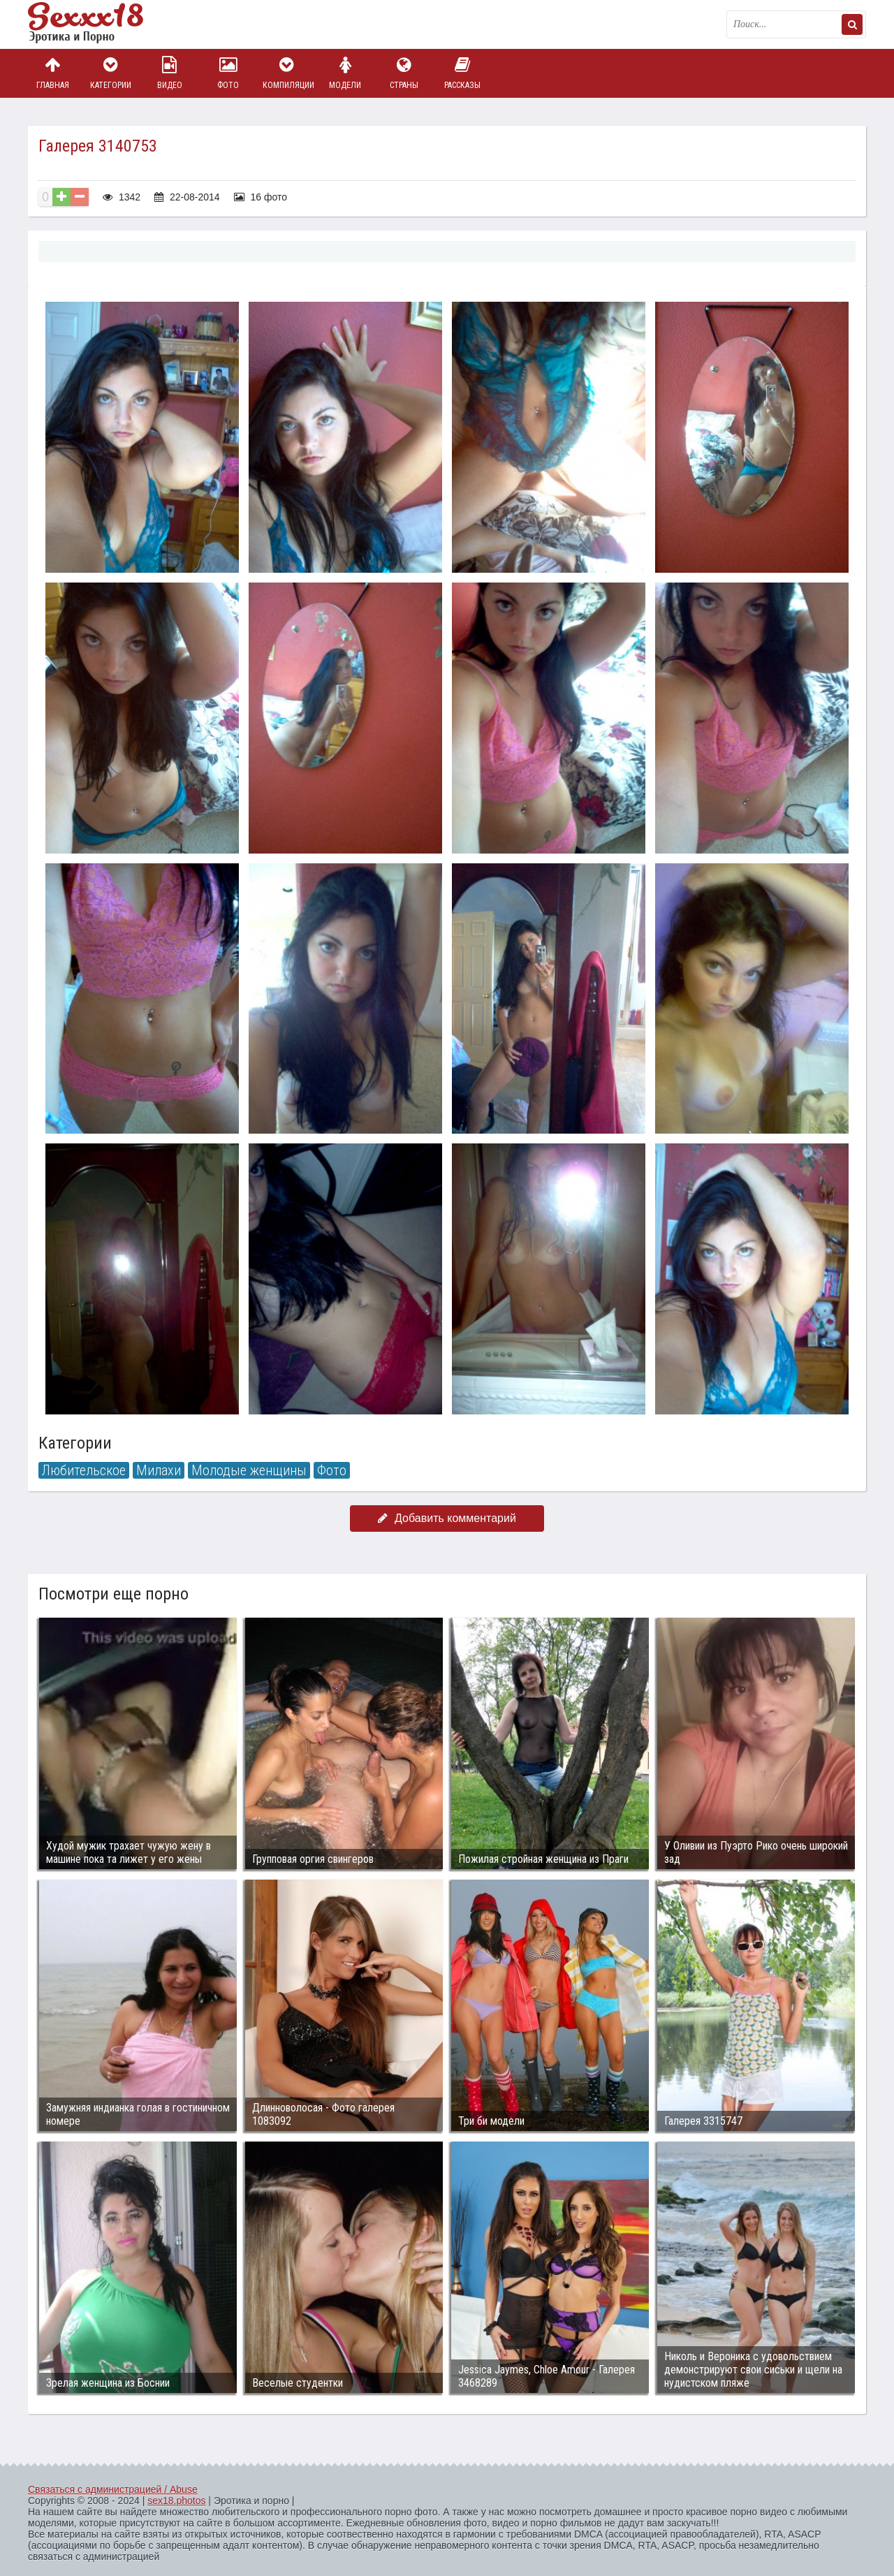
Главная (52, 73)
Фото (228, 73)
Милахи (158, 1470)
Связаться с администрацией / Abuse (113, 2489)
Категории (111, 73)
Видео (169, 73)
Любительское (84, 1470)
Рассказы (462, 73)
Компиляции (287, 73)
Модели (345, 73)
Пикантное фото (98, 24)
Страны (403, 73)
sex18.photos (176, 2500)
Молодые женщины (249, 1470)
